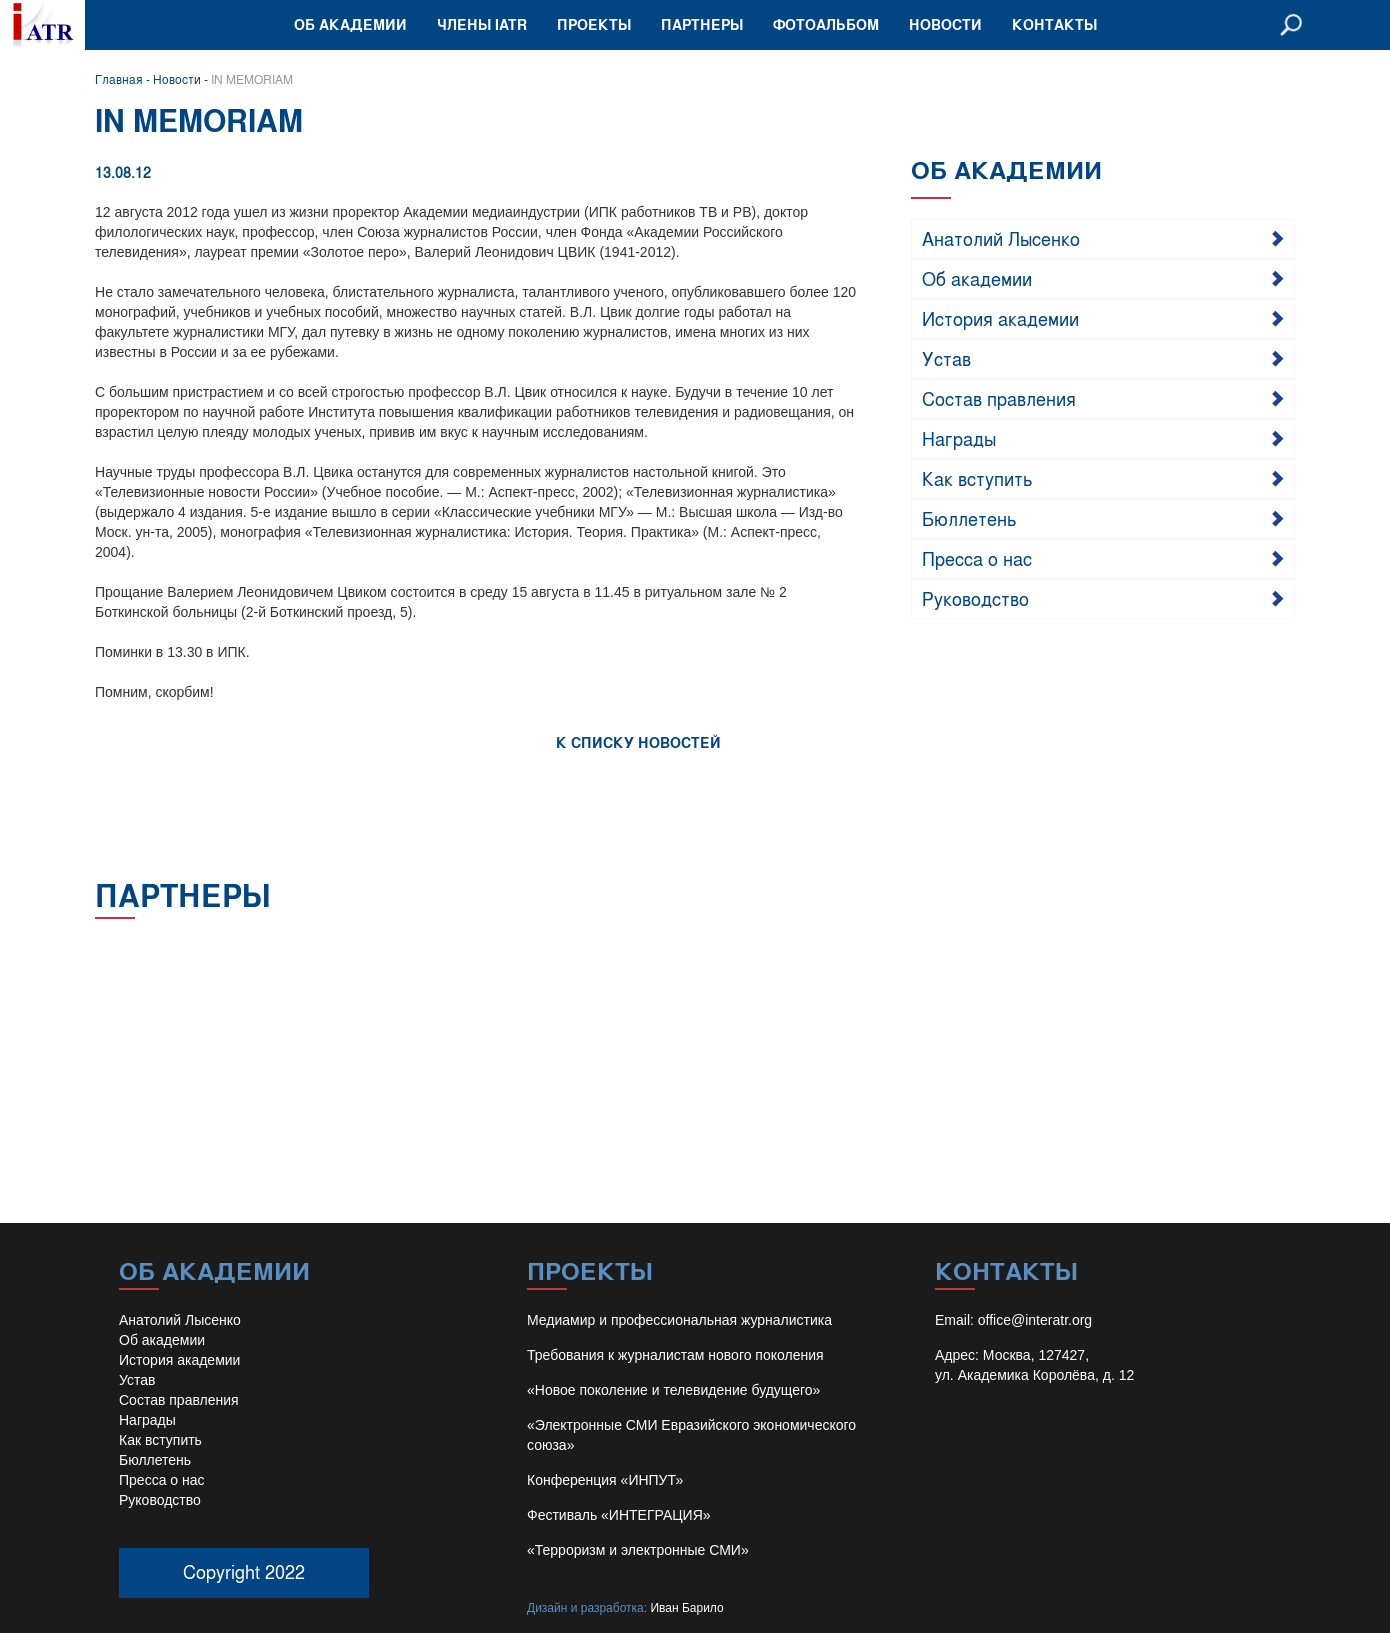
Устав (946, 358)
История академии (1000, 318)
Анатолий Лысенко (1001, 238)
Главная (119, 79)
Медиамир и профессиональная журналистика (679, 1320)
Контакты (1054, 24)
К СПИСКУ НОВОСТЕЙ (638, 742)
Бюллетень (969, 518)
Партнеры (702, 24)
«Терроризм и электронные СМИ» (638, 1550)
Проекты (594, 24)
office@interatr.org (1035, 1320)
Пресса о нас (977, 558)
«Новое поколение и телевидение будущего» (673, 1390)
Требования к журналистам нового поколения (675, 1355)
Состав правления (999, 398)
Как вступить (977, 478)
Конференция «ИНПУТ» (605, 1480)
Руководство (975, 598)
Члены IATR (482, 24)
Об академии (350, 24)
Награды (959, 438)
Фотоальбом (826, 24)
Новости (945, 24)
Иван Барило (686, 1608)
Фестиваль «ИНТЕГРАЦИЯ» (619, 1515)
